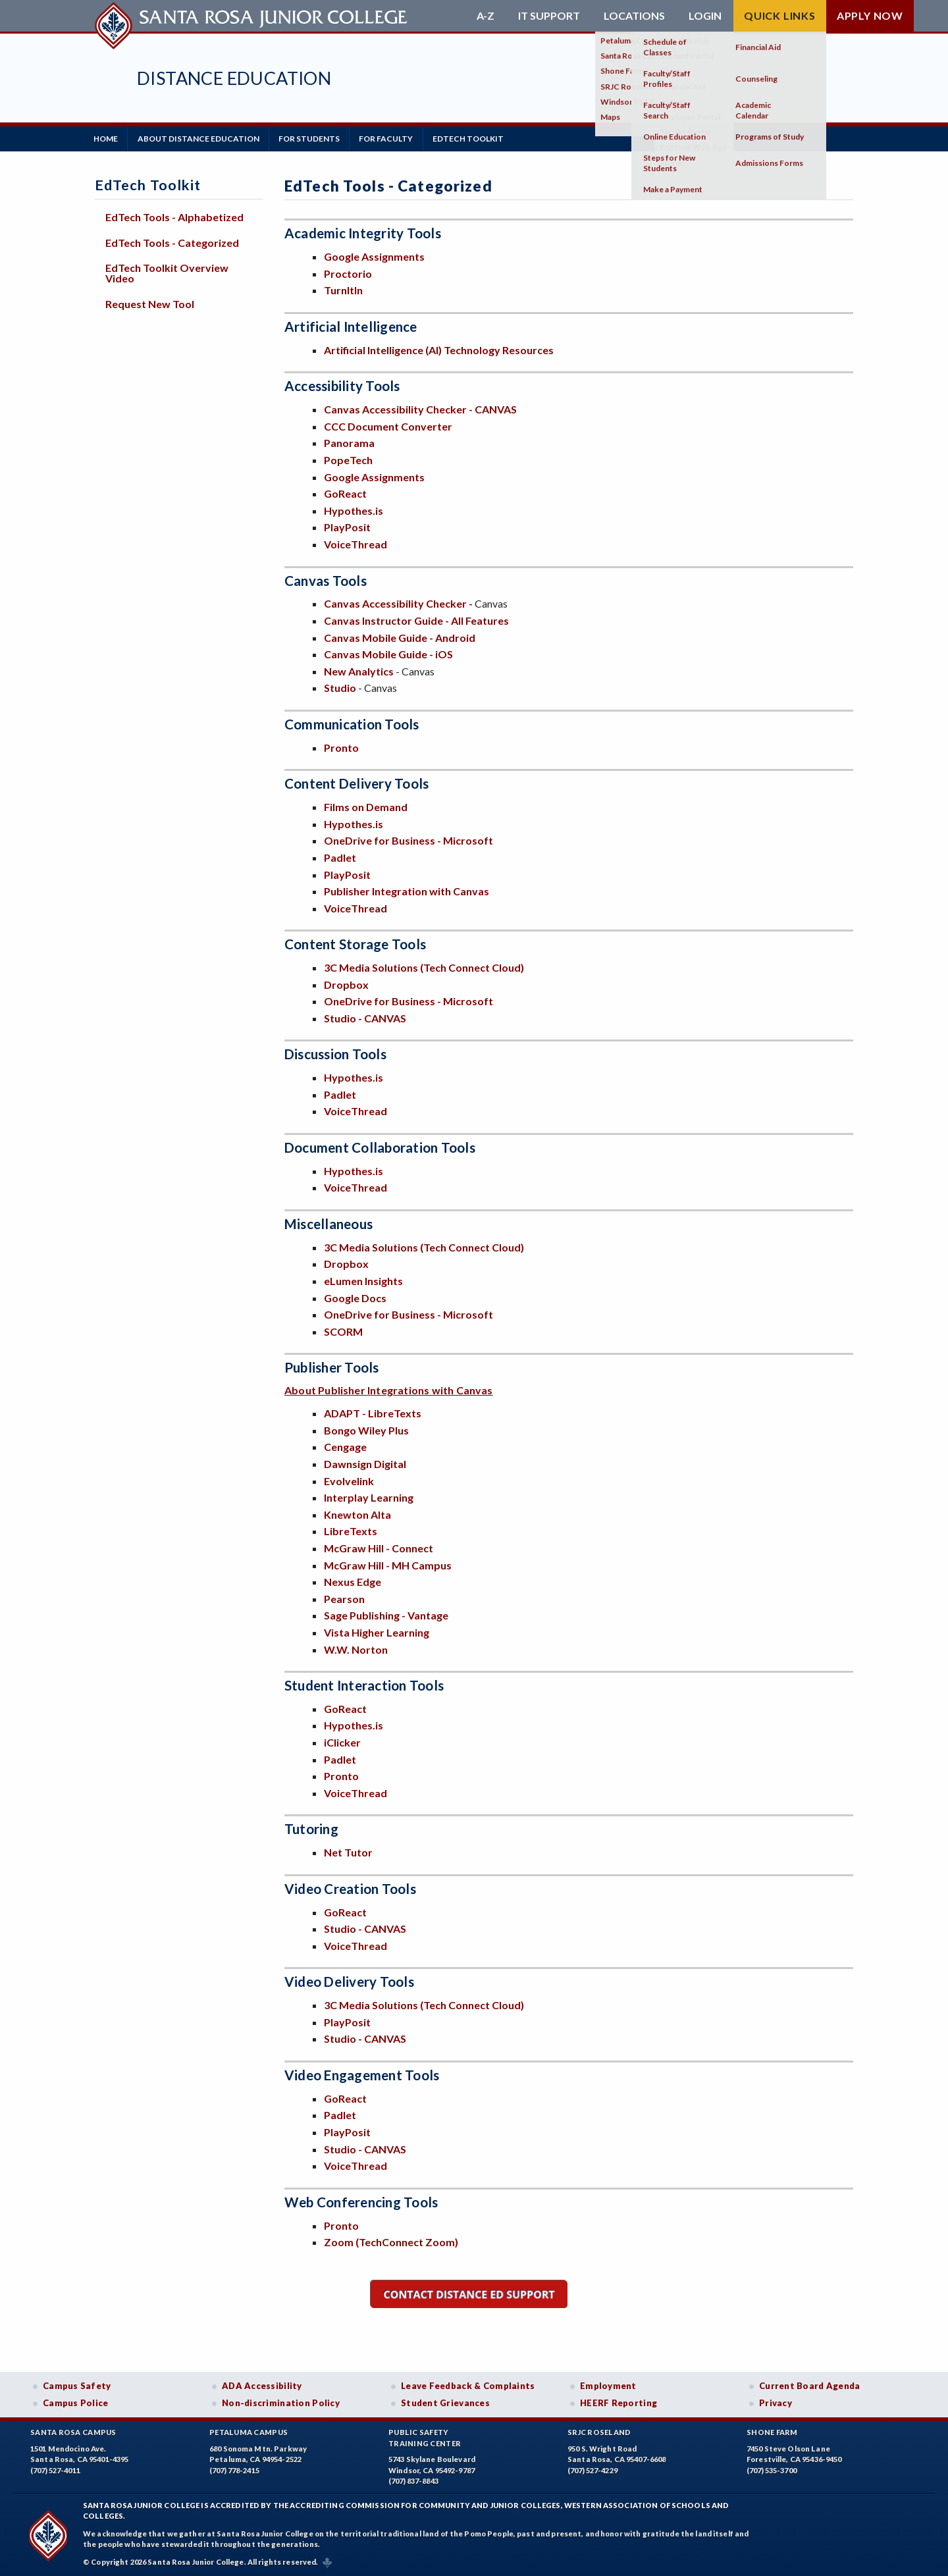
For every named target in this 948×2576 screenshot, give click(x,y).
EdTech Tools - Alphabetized (174, 216)
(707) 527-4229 (592, 2469)
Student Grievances (445, 2401)
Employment (608, 2385)
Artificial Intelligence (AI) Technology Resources (439, 348)
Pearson (344, 1597)
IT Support (549, 16)
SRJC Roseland (599, 2431)
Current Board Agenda (809, 2385)
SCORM (343, 1330)
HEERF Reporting (618, 2401)
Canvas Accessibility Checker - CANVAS (420, 408)
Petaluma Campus (248, 2431)
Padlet (340, 856)
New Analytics (359, 670)
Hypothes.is (353, 509)
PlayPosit (347, 526)
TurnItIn (343, 289)
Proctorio (348, 272)
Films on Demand (366, 805)
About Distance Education (202, 138)
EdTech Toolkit (478, 138)
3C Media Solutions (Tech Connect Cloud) (424, 966)
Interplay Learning (368, 1496)
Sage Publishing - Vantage (386, 1614)
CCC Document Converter (388, 425)
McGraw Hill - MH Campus (388, 1564)
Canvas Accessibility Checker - (399, 602)
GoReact (345, 492)
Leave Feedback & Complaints (468, 2385)
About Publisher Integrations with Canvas (388, 1388)
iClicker (342, 1741)
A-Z (485, 16)
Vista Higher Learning (376, 1631)
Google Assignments (374, 256)
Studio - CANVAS (365, 1017)
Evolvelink (349, 1479)
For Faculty (394, 138)
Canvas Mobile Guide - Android (399, 636)
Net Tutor (348, 1851)
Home (107, 138)
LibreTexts (350, 1530)
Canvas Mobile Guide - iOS (388, 652)
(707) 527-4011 (55, 2469)
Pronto (341, 746)
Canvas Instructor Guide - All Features (416, 619)
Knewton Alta (357, 1513)
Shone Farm (772, 2431)
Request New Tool (149, 302)
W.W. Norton (356, 1648)
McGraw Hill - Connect (378, 1546)
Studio (340, 687)
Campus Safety (77, 2385)
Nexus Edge (352, 1580)
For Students (315, 138)
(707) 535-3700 (772, 2469)
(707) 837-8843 (413, 2480)
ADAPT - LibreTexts (373, 1412)
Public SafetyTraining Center (424, 2437)
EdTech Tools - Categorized (172, 241)
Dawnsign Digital (365, 1462)
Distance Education (234, 78)
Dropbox (346, 983)
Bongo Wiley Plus (366, 1429)
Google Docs (355, 1296)
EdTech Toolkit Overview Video (166, 271)
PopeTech (348, 458)
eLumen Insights (363, 1279)
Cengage (345, 1446)
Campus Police (76, 2401)
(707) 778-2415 (234, 2469)
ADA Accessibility (262, 2385)
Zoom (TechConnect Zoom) (391, 2240)
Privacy (775, 2401)
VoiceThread (355, 543)
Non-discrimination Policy (281, 2401)
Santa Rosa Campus (73, 2431)
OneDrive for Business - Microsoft (408, 839)
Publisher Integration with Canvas (406, 889)
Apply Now (870, 15)
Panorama (349, 442)
